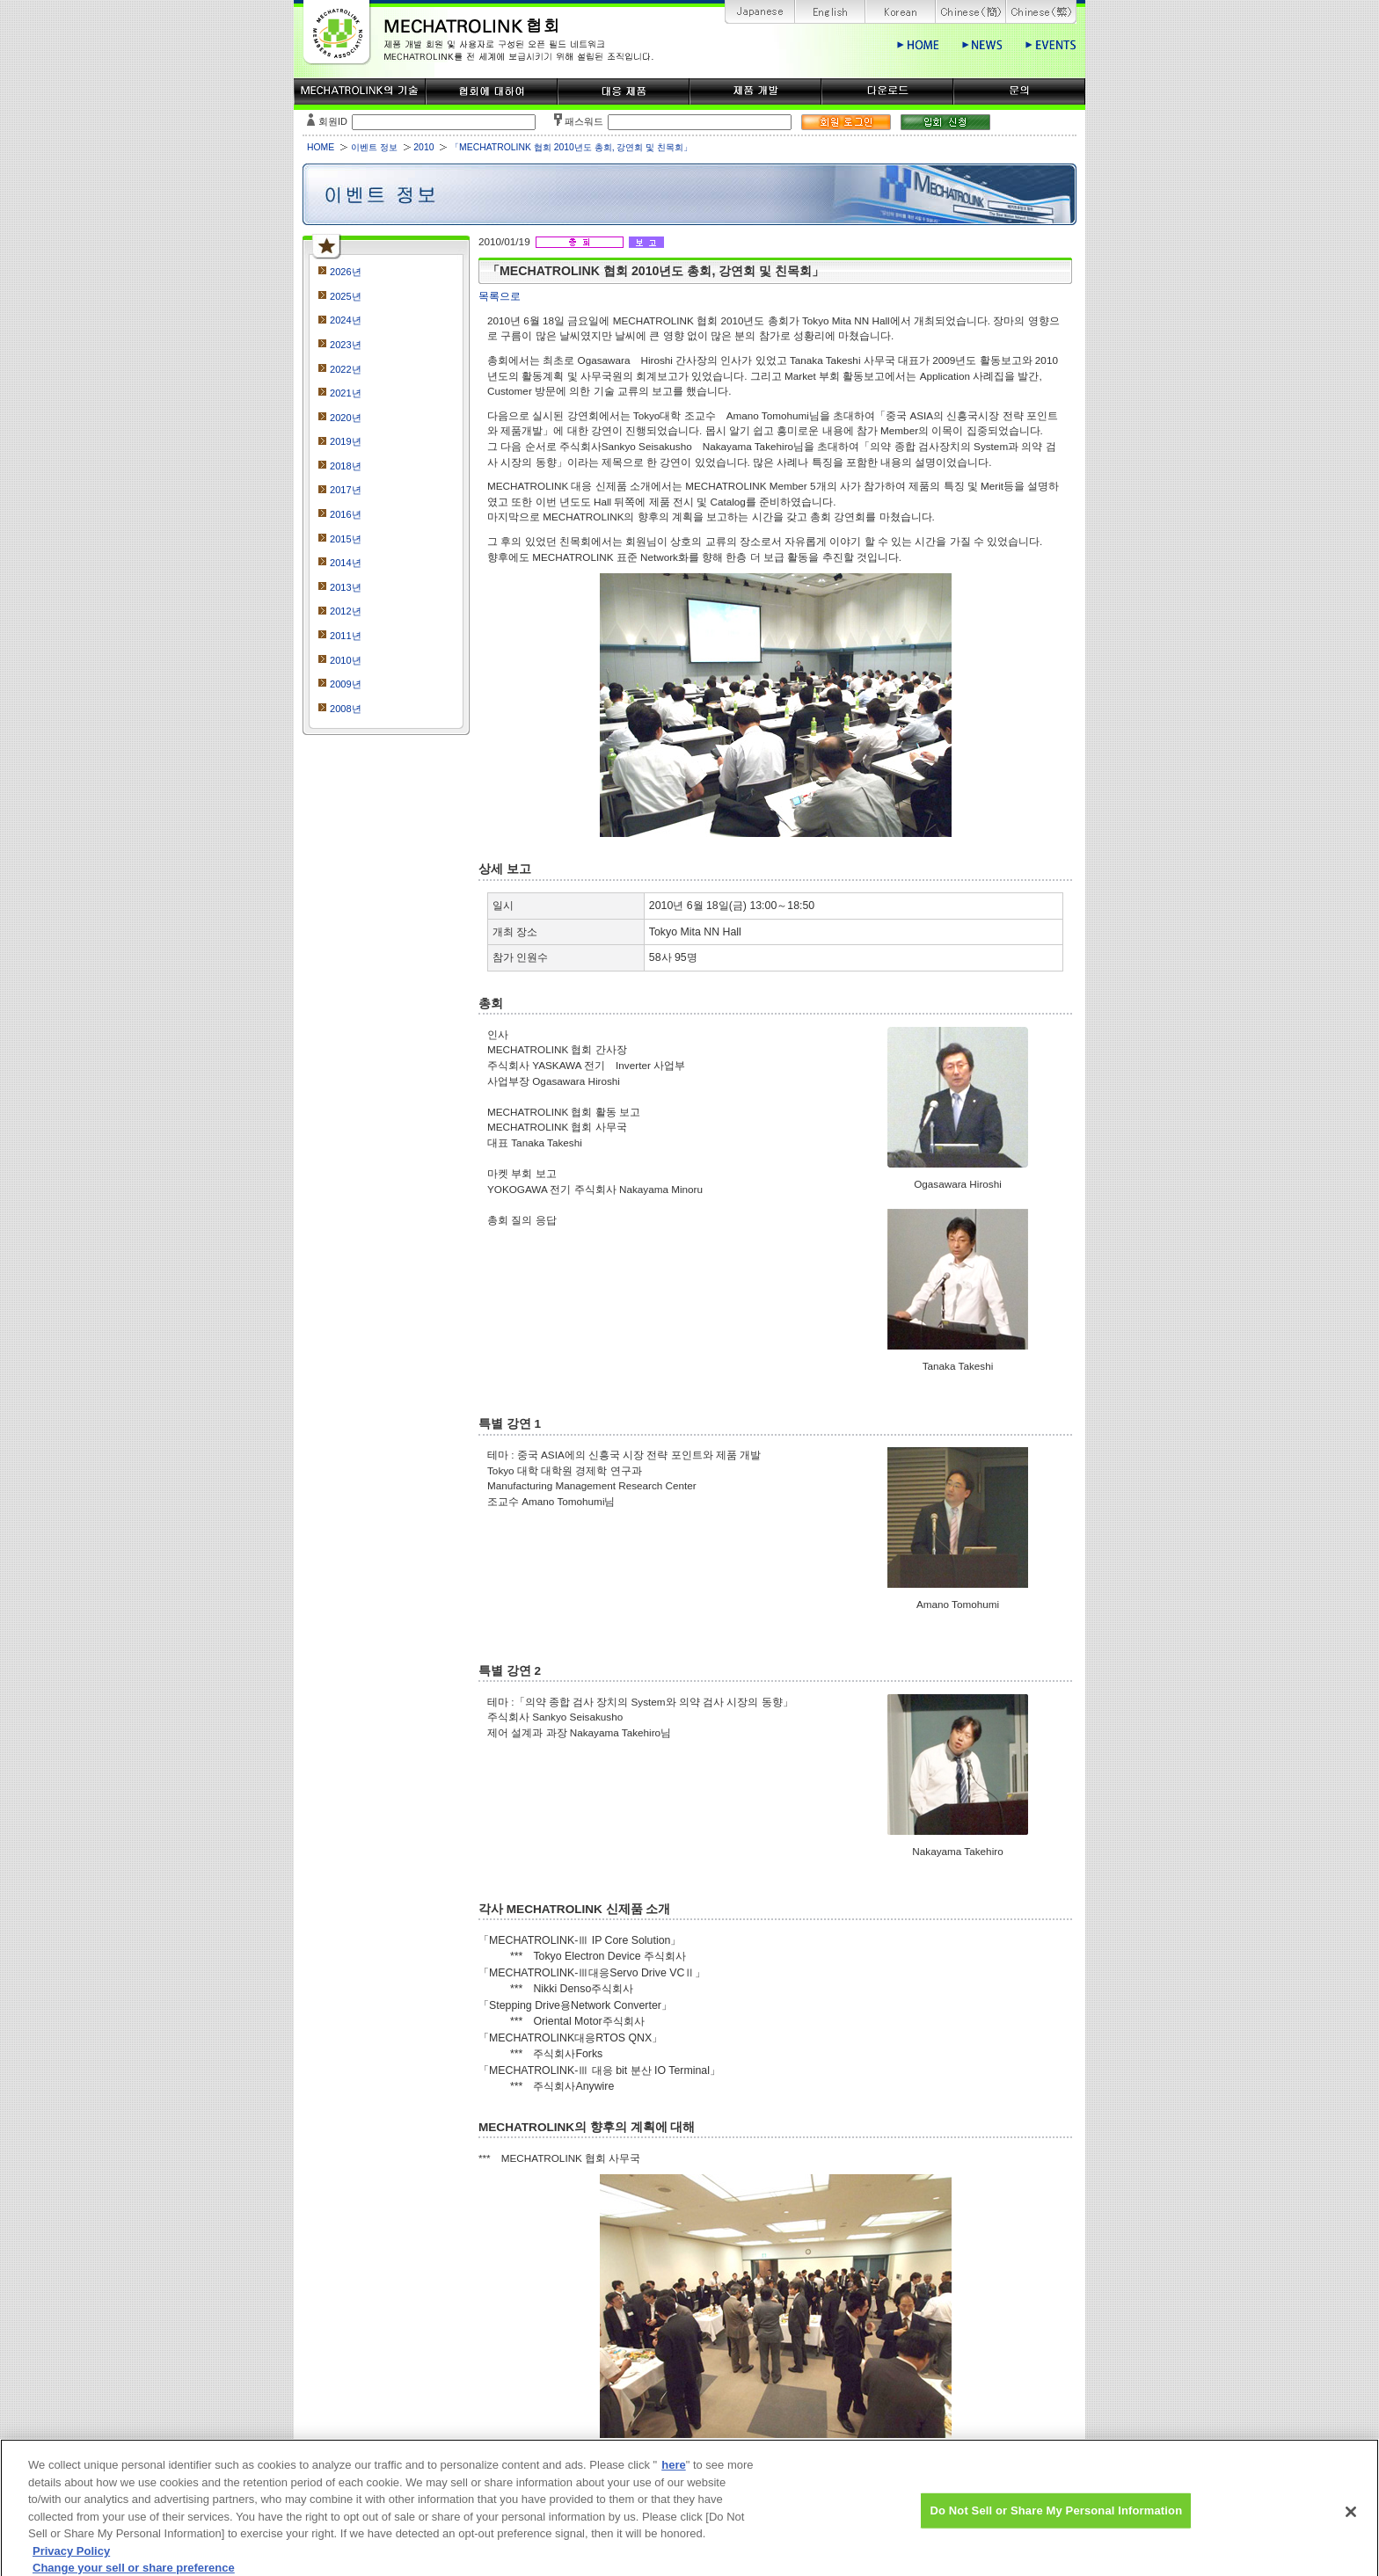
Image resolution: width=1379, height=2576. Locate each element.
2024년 (345, 320)
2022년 (345, 369)
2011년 (345, 635)
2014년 (345, 562)
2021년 (345, 393)
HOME (320, 147)
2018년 (345, 466)
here (673, 2474)
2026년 (345, 271)
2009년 (345, 684)
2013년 (345, 587)
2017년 (345, 489)
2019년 (345, 441)
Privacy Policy (71, 2559)
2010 (423, 147)
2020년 (345, 417)
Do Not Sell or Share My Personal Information (1056, 2520)
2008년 (345, 708)
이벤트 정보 (374, 147)
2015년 (345, 539)
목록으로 (499, 296)
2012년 (345, 611)
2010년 (345, 660)
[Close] (1351, 2521)
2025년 (345, 296)
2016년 (345, 514)
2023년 (345, 344)
